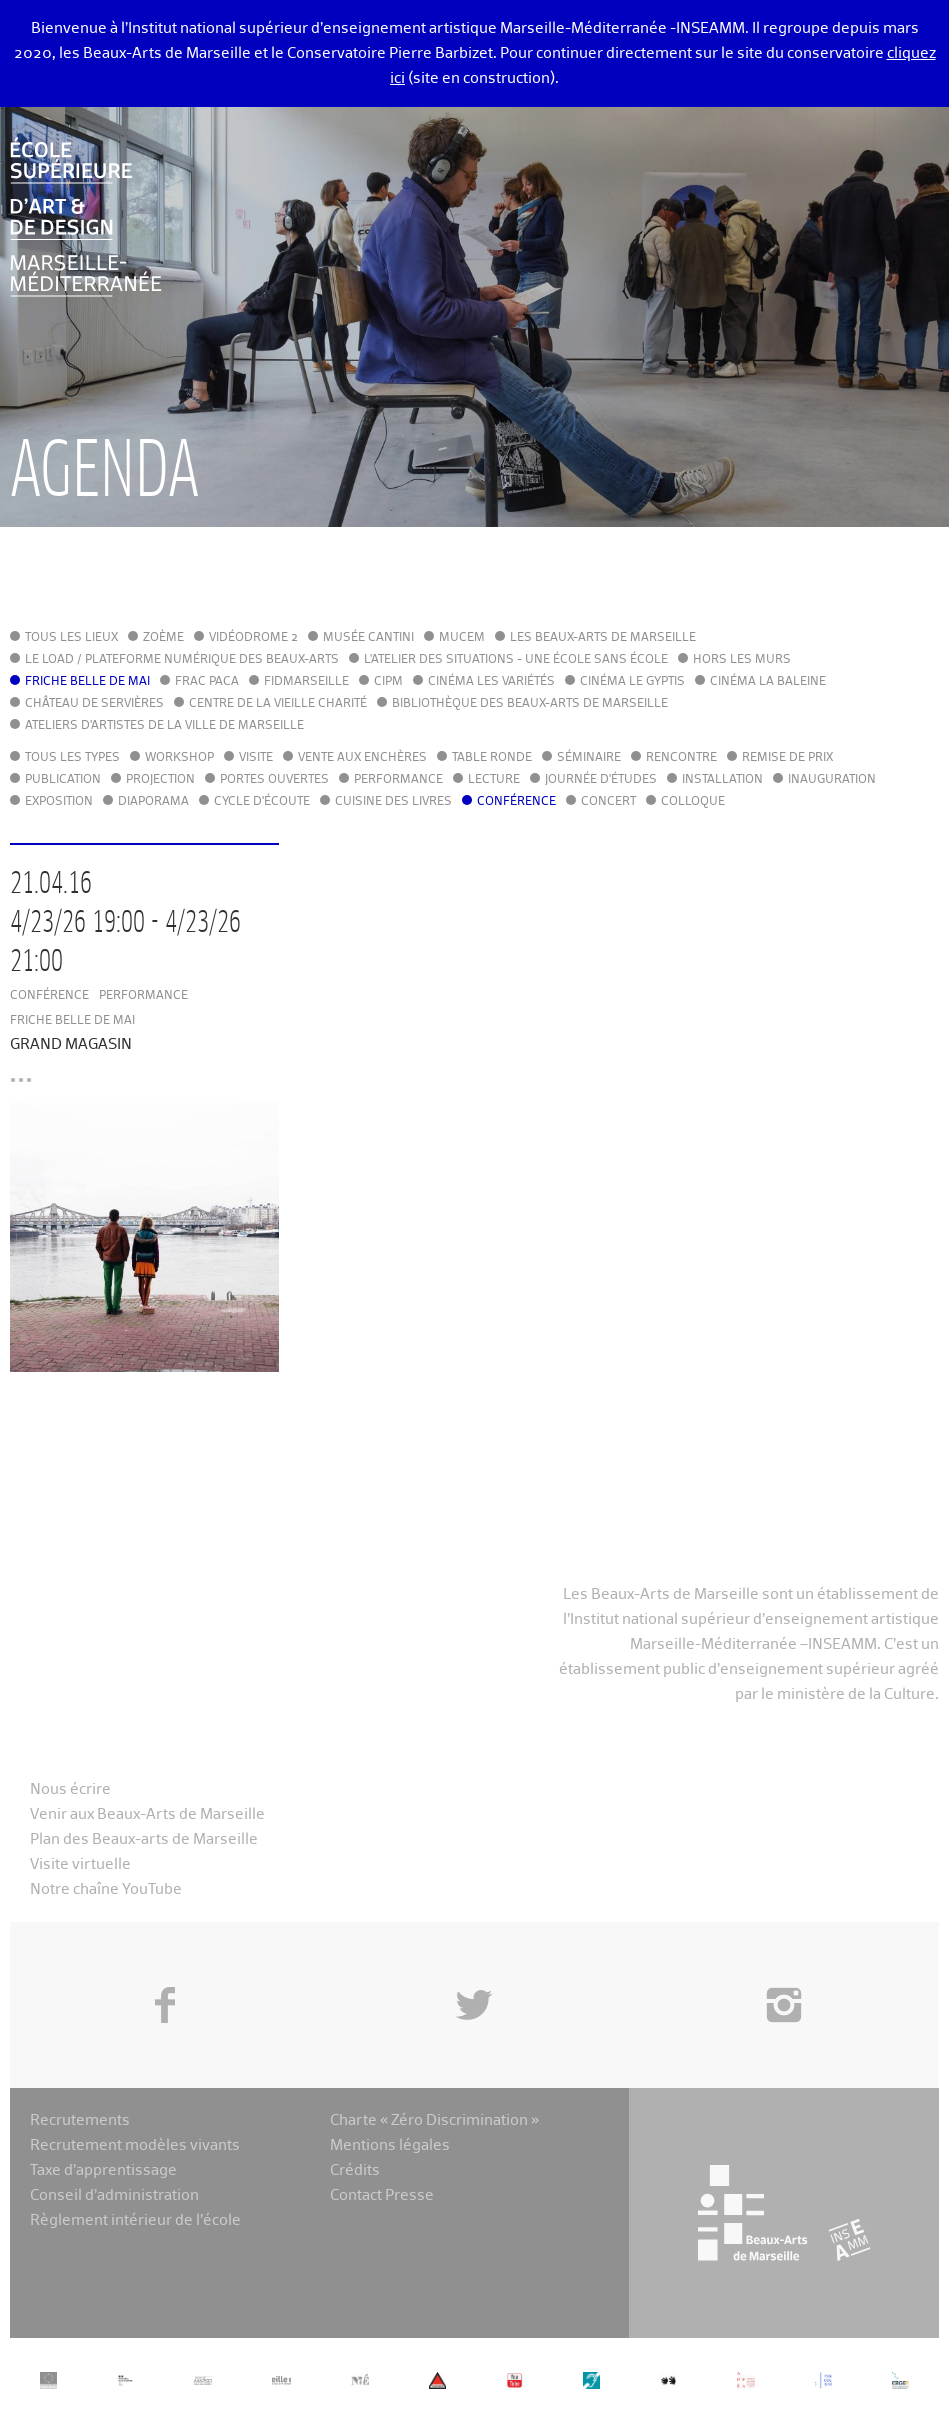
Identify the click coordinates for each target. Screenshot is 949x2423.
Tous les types (72, 758)
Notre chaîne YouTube (106, 1889)
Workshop (179, 758)
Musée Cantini (368, 638)
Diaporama (153, 802)
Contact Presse (382, 2195)
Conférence (516, 802)
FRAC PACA (207, 682)
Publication (63, 780)
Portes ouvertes (274, 780)
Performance (398, 780)
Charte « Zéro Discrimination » (434, 2120)
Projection (160, 780)
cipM (388, 682)
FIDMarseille (306, 682)
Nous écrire (70, 1789)
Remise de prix (787, 758)
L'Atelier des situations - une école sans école (516, 660)
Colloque (693, 802)
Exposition (59, 802)
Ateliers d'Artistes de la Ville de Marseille (164, 726)
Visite (256, 758)
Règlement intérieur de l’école (135, 2220)
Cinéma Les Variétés (491, 682)
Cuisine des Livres (393, 802)
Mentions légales (390, 2145)
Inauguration (832, 780)
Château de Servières (94, 704)
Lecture (494, 780)
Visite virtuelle (80, 1864)
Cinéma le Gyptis (632, 682)
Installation (722, 780)
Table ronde (492, 758)
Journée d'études (601, 780)
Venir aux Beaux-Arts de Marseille (147, 1814)
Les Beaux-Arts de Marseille (603, 638)
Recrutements (80, 2120)
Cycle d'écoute (262, 802)
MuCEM (462, 638)
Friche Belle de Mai (87, 682)
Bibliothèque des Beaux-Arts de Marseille (530, 704)
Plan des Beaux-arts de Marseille (144, 1839)
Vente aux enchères (362, 758)
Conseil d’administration (114, 2195)
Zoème (163, 638)
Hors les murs (742, 660)
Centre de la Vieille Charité (278, 704)
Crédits (355, 2170)
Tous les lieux (71, 638)
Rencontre (681, 758)
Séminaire (589, 758)
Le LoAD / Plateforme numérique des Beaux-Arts (182, 660)
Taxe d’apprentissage (103, 2170)
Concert (608, 802)
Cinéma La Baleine (768, 682)
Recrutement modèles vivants (135, 2145)
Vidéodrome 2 (253, 638)
